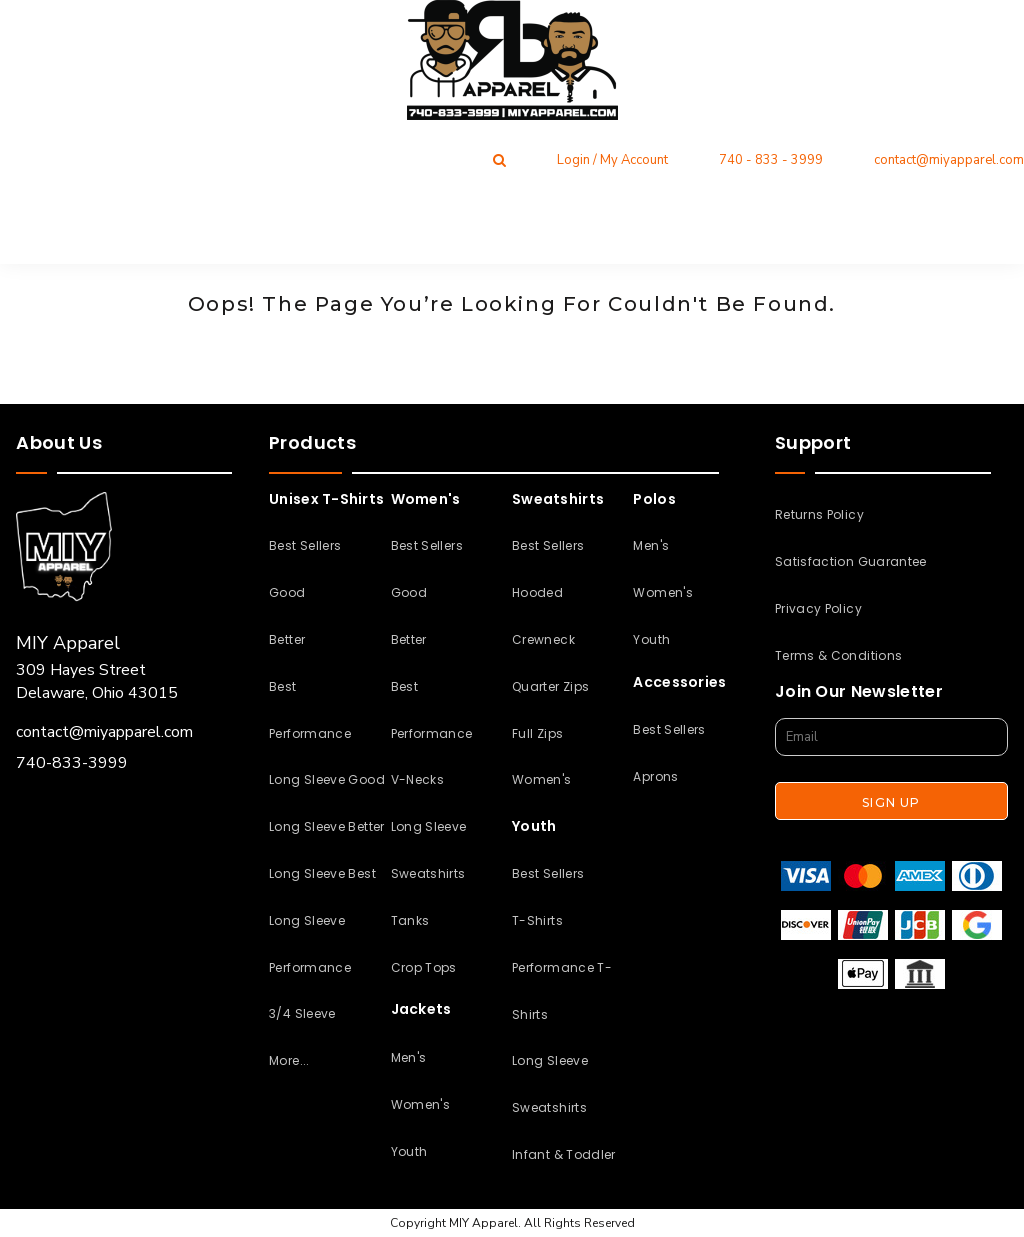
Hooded (537, 592)
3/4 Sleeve (302, 1013)
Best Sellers (305, 545)
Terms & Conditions (838, 655)
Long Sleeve (429, 826)
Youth (409, 1151)
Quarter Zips (550, 686)
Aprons (655, 776)
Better (287, 639)
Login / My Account (612, 160)
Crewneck (543, 639)
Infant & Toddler (564, 1154)
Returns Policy (819, 514)
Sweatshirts (428, 873)
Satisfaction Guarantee (851, 561)
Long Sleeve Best (322, 873)
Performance (310, 733)
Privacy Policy (818, 608)
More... (289, 1060)
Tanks (410, 920)
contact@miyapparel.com (949, 160)
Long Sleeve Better (326, 826)
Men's (409, 1057)
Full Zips (537, 733)
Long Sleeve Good (327, 779)
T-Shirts (537, 920)
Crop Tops (424, 967)
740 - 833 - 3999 (771, 160)
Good (287, 592)
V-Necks (418, 779)
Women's (421, 1104)
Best (282, 686)
